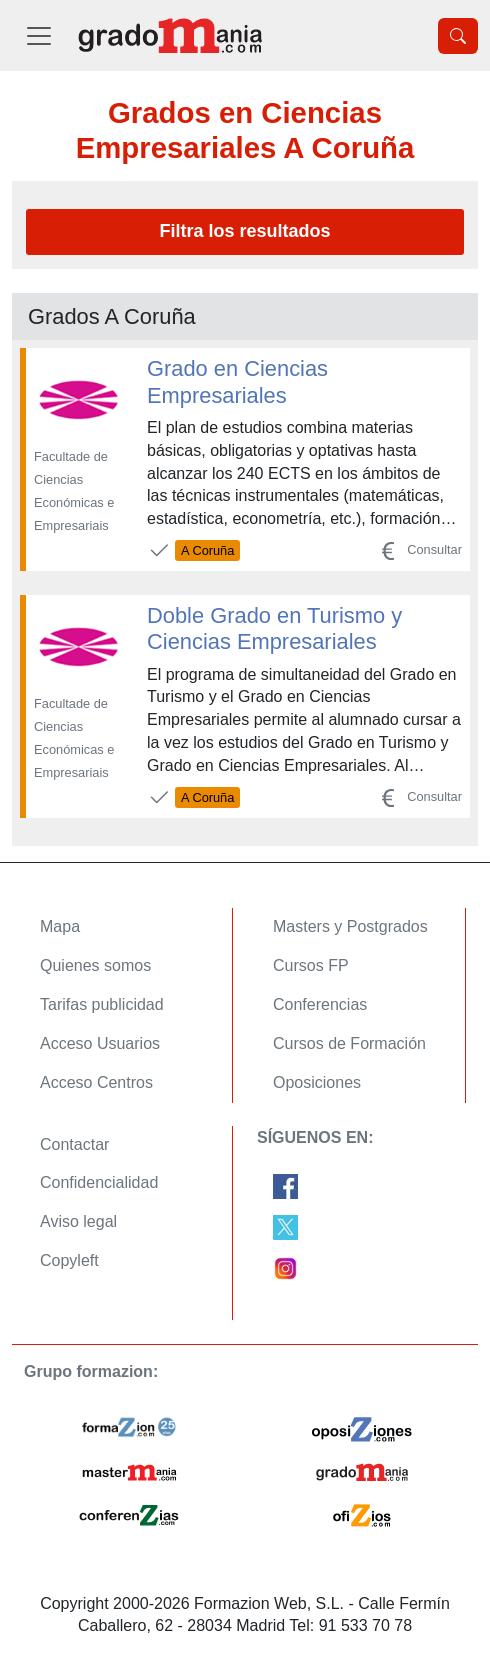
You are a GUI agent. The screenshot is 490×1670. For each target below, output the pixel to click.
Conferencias (320, 1004)
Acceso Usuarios (100, 1043)
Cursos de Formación (349, 1043)
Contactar (74, 1144)
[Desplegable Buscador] (458, 36)
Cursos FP (311, 965)
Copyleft (69, 1260)
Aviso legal (78, 1221)
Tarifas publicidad (102, 1004)
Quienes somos (95, 965)
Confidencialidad (99, 1182)
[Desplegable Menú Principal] (39, 35)
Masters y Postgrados (350, 926)
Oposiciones (317, 1082)
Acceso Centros (96, 1082)
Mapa (60, 926)
